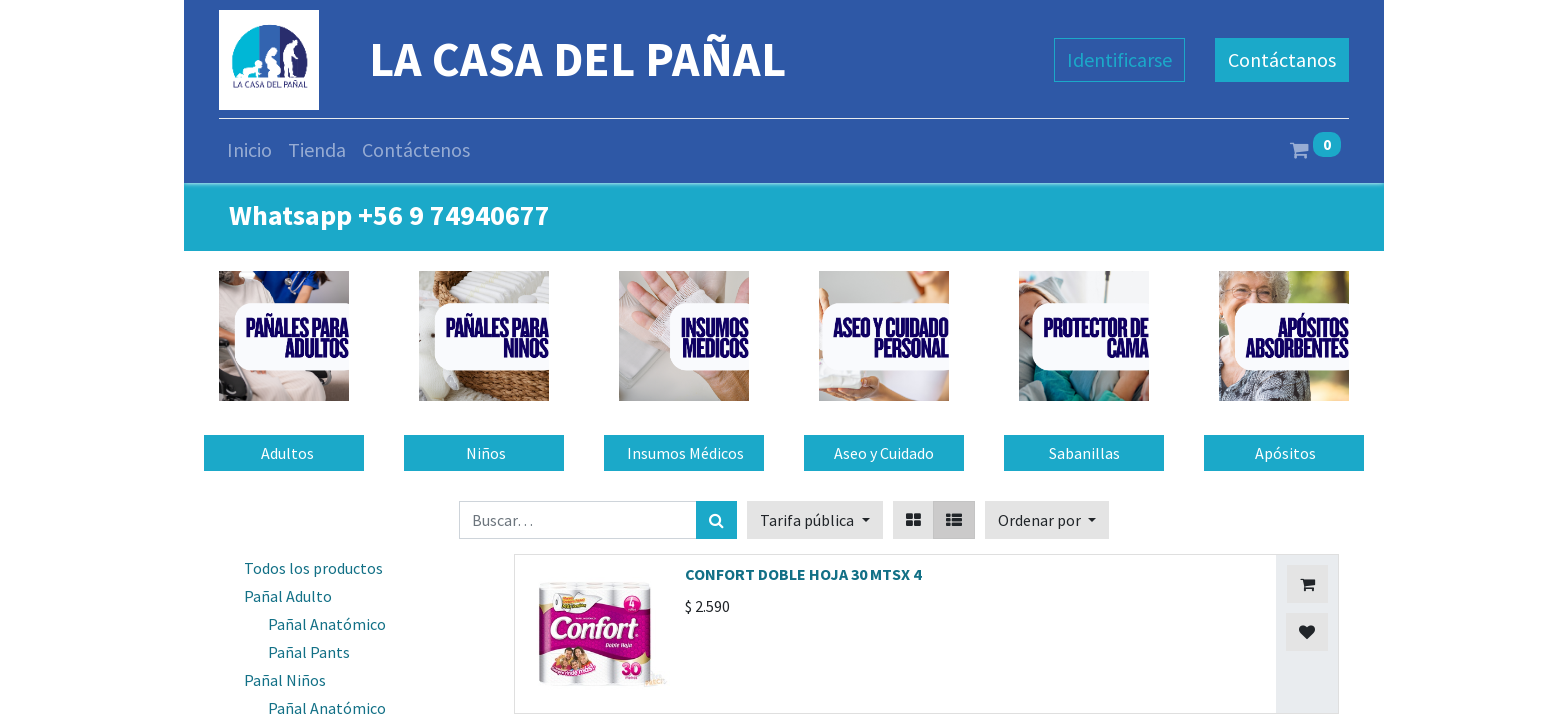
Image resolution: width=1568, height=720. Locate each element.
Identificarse (1119, 59)
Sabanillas (1084, 453)
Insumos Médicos (684, 453)
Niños (484, 453)
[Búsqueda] (716, 520)
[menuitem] (249, 150)
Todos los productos (313, 568)
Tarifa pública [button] (808, 520)
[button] (1047, 520)
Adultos (284, 453)
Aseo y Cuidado (884, 453)
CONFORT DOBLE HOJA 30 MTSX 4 (803, 574)
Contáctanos (1282, 59)
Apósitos (1284, 453)
